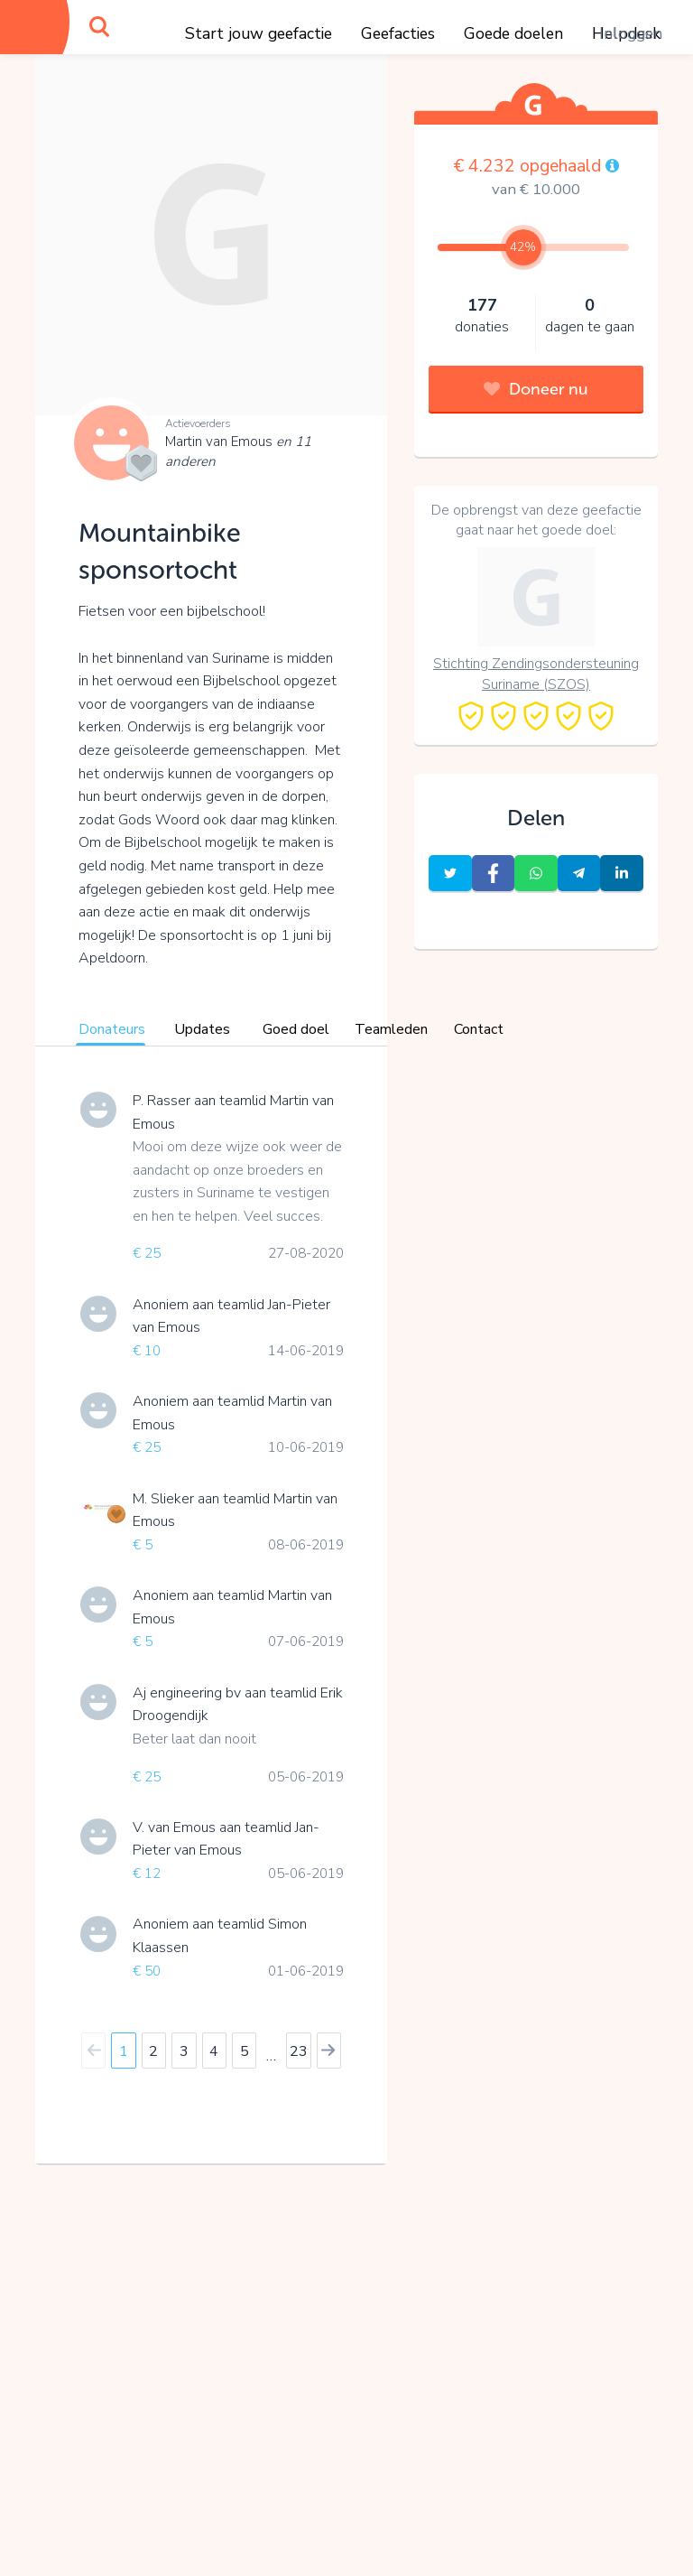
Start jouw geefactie (258, 33)
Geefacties (398, 33)
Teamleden (391, 1029)
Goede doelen (513, 33)
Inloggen (630, 33)
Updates (202, 1029)
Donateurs (112, 1029)
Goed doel (296, 1029)
